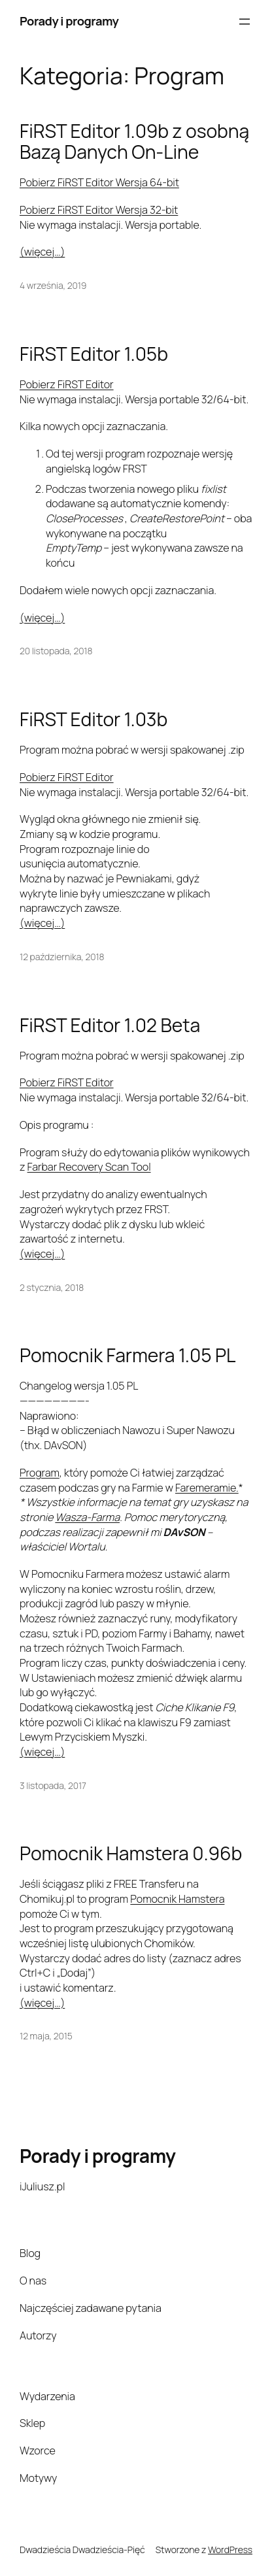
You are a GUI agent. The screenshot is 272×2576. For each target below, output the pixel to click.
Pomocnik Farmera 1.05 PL (127, 1355)
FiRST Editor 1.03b (93, 719)
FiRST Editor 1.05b (94, 354)
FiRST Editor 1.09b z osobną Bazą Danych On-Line (134, 142)
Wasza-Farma (87, 1517)
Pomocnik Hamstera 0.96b (131, 1853)
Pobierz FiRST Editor (67, 384)
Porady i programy (69, 20)
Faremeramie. (207, 1487)
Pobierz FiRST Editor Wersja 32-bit (99, 210)
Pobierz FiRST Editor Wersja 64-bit (99, 182)
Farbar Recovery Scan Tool (89, 1167)
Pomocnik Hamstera (177, 1899)
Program (40, 1472)
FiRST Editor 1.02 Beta (110, 1025)
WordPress (230, 2549)
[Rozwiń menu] (244, 21)
